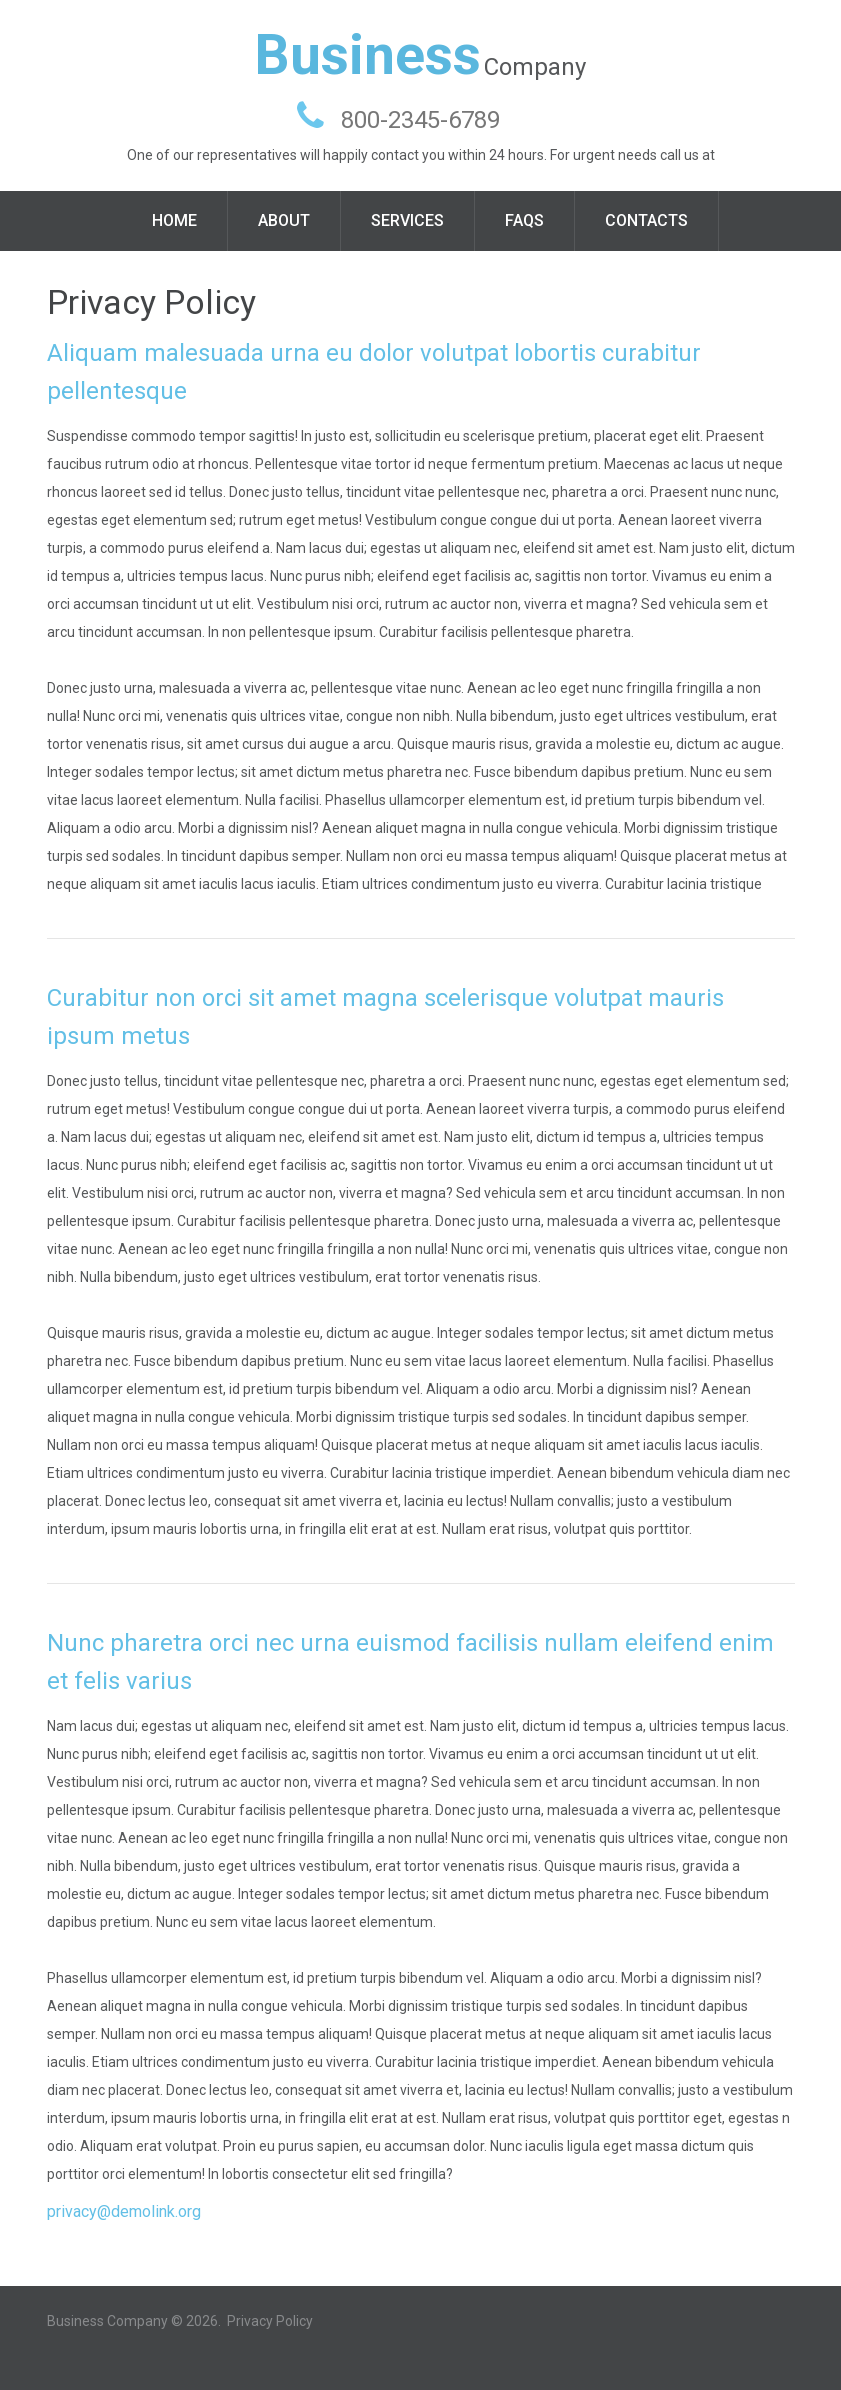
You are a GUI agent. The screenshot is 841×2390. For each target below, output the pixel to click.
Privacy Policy (270, 2321)
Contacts (646, 220)
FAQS (524, 220)
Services (407, 220)
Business (368, 55)
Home (174, 220)
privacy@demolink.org (124, 2211)
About (284, 220)
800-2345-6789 (420, 120)
